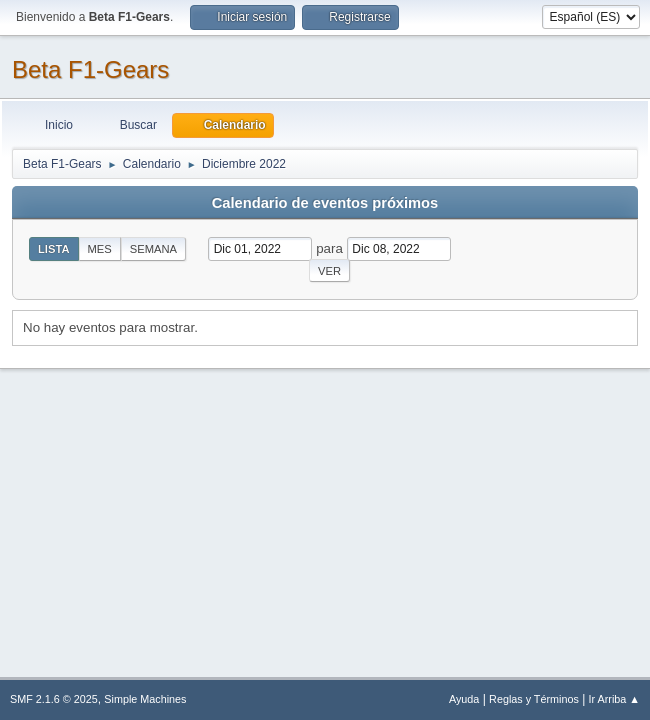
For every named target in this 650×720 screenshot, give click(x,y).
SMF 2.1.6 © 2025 (54, 699)
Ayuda (464, 699)
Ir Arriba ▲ (614, 699)
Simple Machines (145, 699)
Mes (100, 249)
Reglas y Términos (534, 699)
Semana (153, 249)
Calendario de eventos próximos (325, 203)
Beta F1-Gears (90, 69)
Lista (54, 249)
